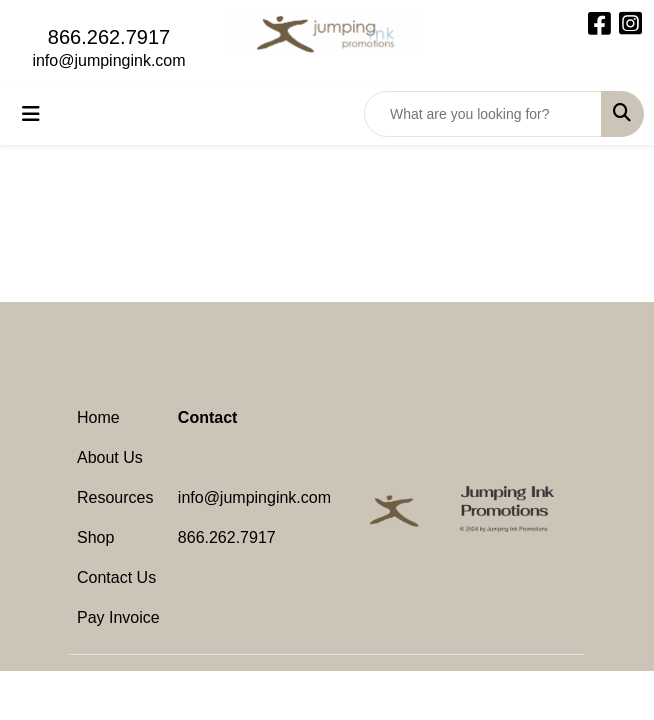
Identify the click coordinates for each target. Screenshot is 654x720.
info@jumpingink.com (108, 60)
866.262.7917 (109, 37)
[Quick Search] (483, 114)
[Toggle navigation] (31, 114)
